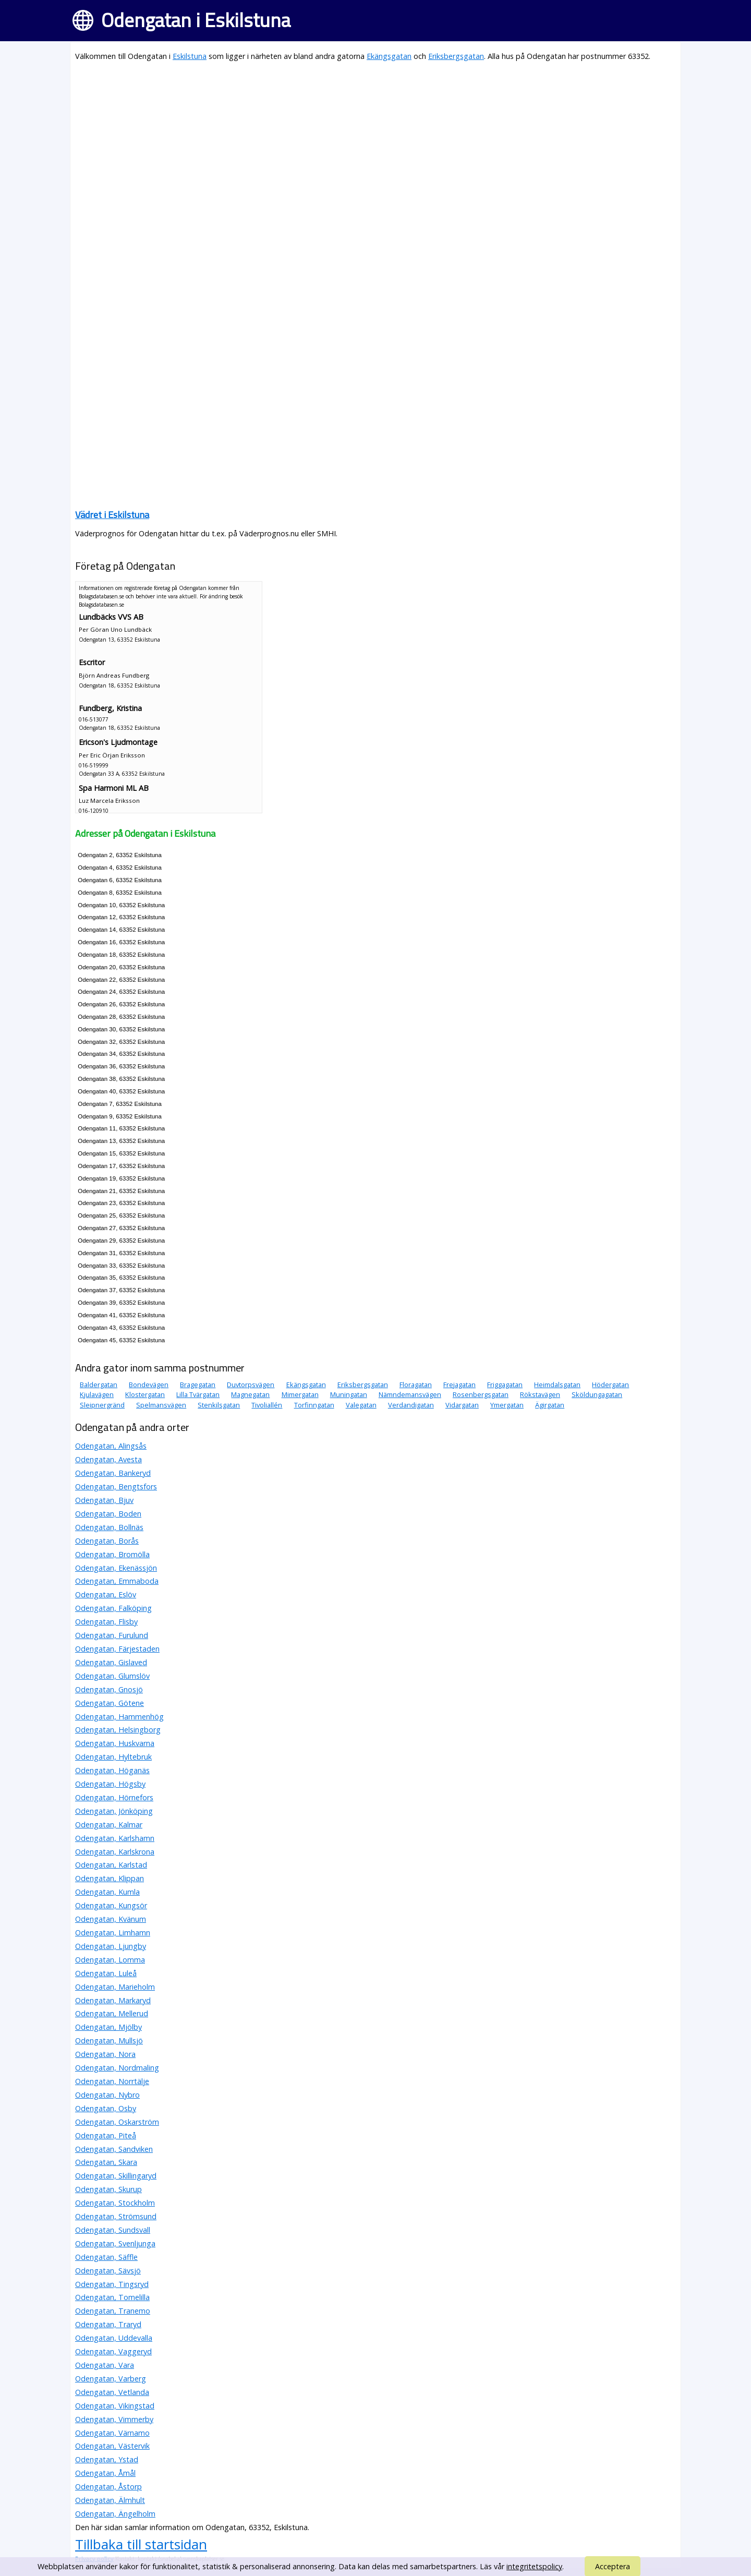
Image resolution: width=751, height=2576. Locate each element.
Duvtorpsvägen (250, 1384)
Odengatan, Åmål (105, 2473)
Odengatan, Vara (104, 2365)
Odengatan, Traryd (108, 2324)
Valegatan (361, 1405)
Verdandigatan (411, 1405)
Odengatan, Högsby (110, 1784)
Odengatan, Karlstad (111, 1865)
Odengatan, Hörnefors (114, 1797)
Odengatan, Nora (105, 2054)
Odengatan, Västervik (112, 2446)
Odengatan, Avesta (108, 1459)
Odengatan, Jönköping (114, 1811)
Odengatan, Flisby (106, 1622)
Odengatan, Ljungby (110, 1946)
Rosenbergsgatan (480, 1394)
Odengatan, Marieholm (115, 1987)
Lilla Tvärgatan (198, 1394)
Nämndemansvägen (410, 1394)
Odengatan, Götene (109, 1703)
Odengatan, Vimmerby (114, 2419)
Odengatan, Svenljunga (115, 2243)
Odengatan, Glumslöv (112, 1676)
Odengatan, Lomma (110, 1960)
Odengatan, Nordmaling (117, 2068)
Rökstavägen (540, 1394)
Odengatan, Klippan (109, 1878)
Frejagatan (459, 1384)
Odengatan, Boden (108, 1514)
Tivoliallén (266, 1405)
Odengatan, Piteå (105, 2135)
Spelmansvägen (161, 1405)
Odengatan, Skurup (108, 2189)
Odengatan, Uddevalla (113, 2338)
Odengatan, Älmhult (110, 2500)
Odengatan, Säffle (106, 2257)
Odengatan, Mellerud (111, 2013)
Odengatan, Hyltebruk (113, 1757)
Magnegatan (250, 1394)
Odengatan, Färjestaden (117, 1649)
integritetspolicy (534, 2566)
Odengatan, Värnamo (112, 2433)
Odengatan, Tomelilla (112, 2297)
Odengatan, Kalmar (108, 1824)
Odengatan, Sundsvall (112, 2230)
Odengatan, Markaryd (113, 2000)
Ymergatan (507, 1405)
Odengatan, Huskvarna (114, 1743)
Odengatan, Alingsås (111, 1446)
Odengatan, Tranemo (112, 2311)
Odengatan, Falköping (113, 1608)
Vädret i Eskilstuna (112, 515)
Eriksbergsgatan (456, 56)
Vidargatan (462, 1405)
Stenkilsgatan (219, 1405)
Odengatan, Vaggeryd (113, 2351)
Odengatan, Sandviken (114, 2149)
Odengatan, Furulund (111, 1635)
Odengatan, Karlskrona (114, 1852)
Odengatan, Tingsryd (112, 2284)
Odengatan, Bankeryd (113, 1473)
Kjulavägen (97, 1394)
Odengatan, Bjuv (104, 1500)
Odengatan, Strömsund (115, 2216)
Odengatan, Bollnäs (109, 1527)
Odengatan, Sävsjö (108, 2271)
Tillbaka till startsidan (141, 2544)
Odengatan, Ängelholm (115, 2514)
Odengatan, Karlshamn (114, 1838)
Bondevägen (148, 1384)
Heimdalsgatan (557, 1384)
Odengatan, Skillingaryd (115, 2176)
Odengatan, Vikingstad (114, 2406)
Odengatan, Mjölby (108, 2027)
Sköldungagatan (597, 1394)
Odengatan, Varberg (110, 2379)
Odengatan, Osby (105, 2108)
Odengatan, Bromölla (112, 1554)
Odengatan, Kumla (107, 1892)
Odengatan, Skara (106, 2162)
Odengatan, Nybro (107, 2095)
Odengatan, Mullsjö (109, 2040)
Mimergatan (300, 1394)
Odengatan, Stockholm (115, 2203)
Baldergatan (98, 1384)
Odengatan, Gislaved (111, 1662)
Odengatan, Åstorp (108, 2486)
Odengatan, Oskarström (117, 2122)
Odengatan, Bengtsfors (116, 1486)
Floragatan (415, 1384)
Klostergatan (145, 1394)
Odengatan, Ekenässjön (116, 1568)
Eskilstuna (190, 56)
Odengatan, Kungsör (111, 1905)
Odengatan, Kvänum (110, 1919)
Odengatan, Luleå (106, 1973)
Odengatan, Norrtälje (112, 2081)
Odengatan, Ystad (106, 2459)
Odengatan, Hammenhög (119, 1717)
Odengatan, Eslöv (105, 1594)
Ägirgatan (549, 1405)
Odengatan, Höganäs (112, 1770)
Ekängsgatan (389, 56)
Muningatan (348, 1394)
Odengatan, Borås (107, 1541)
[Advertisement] (375, 144)
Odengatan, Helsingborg (118, 1730)
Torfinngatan (314, 1405)
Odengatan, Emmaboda (117, 1581)
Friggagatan (505, 1384)
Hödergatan (610, 1384)
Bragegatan (197, 1384)
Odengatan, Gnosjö (109, 1689)
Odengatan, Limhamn (112, 1932)
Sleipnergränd (102, 1405)
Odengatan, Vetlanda (112, 2392)
